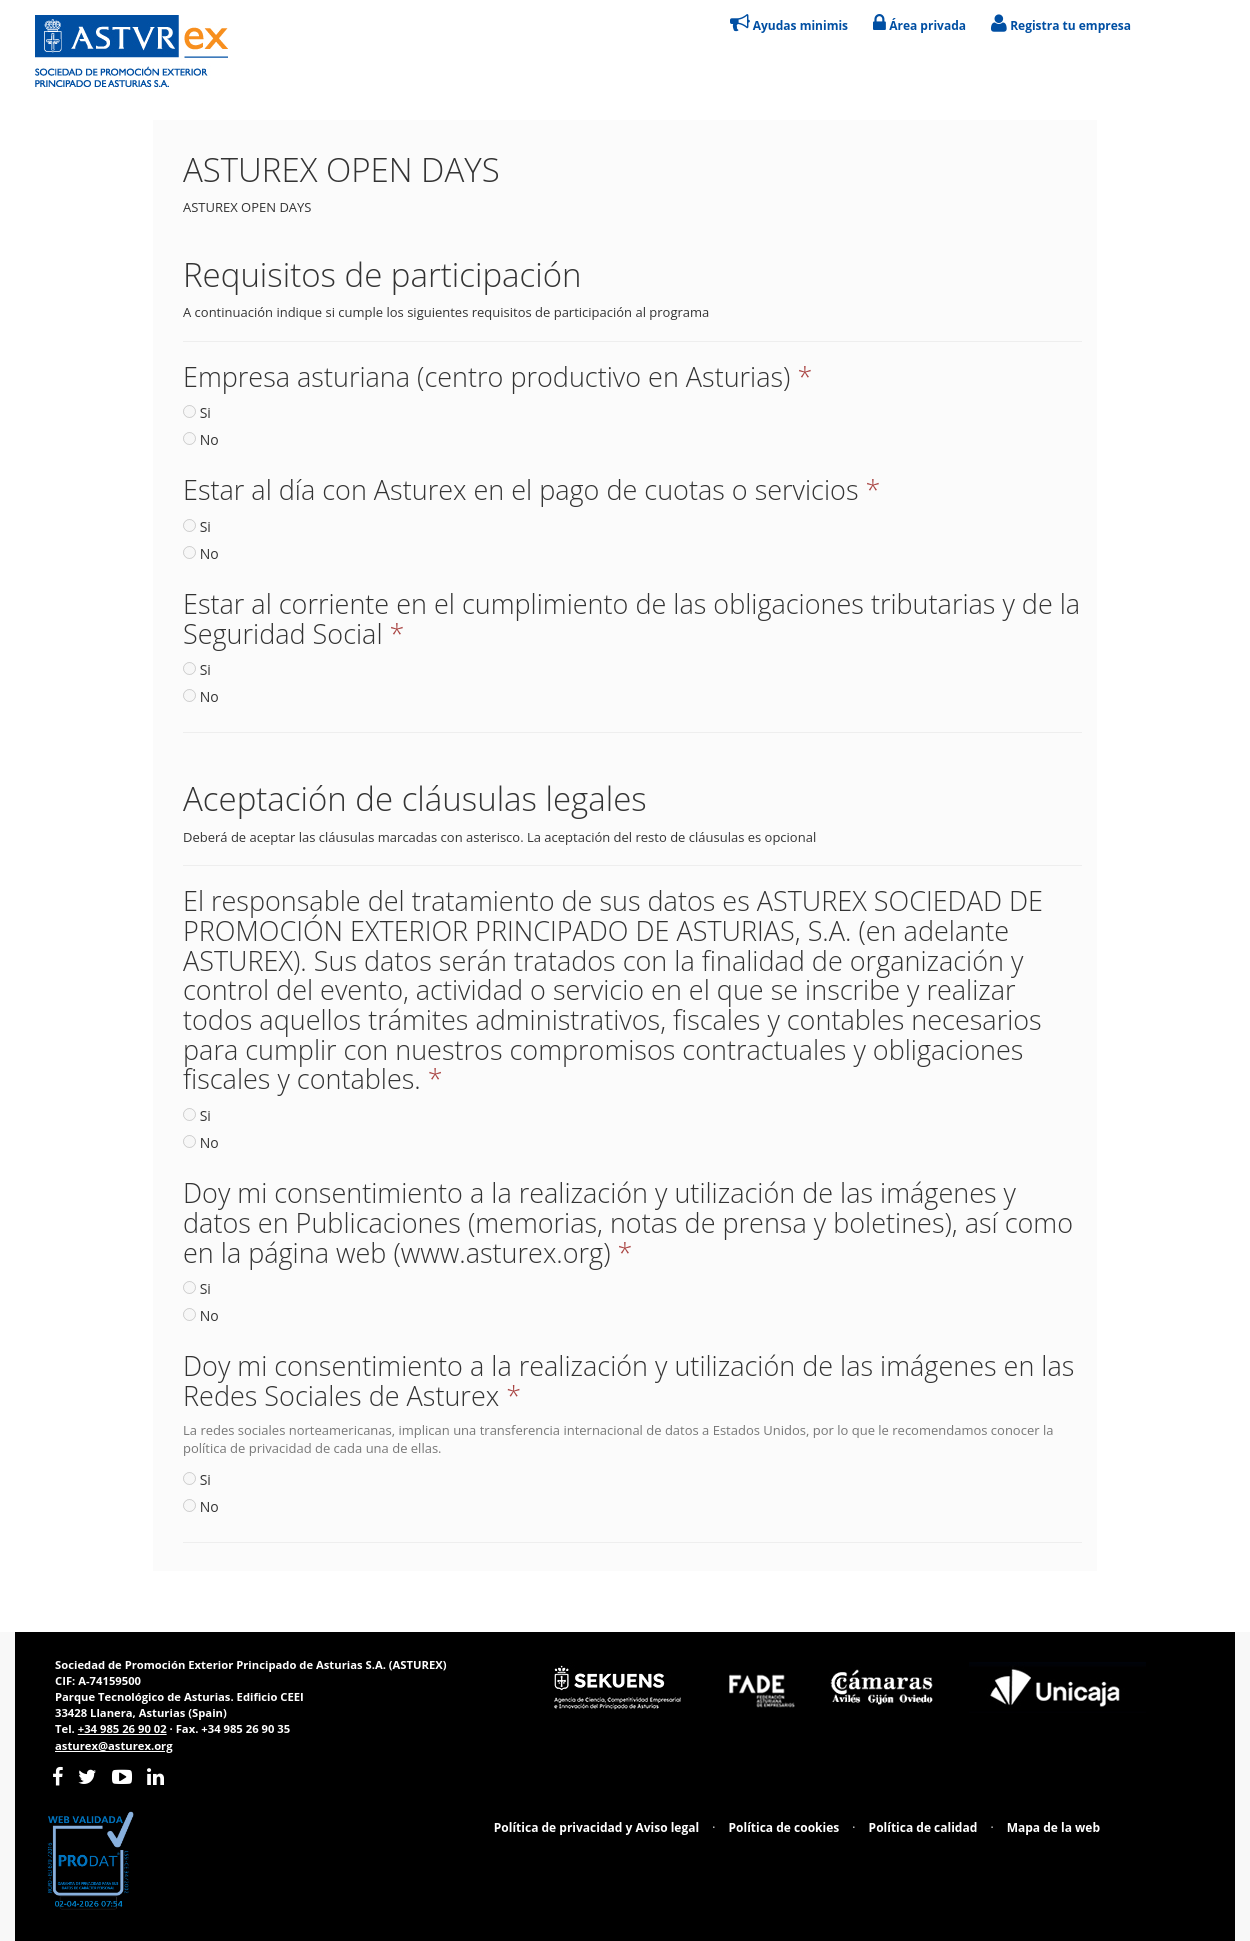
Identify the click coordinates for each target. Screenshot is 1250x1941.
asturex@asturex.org (114, 1745)
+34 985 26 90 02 (122, 1728)
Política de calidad (923, 1827)
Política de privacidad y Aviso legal (596, 1827)
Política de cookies (784, 1827)
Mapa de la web (1053, 1827)
